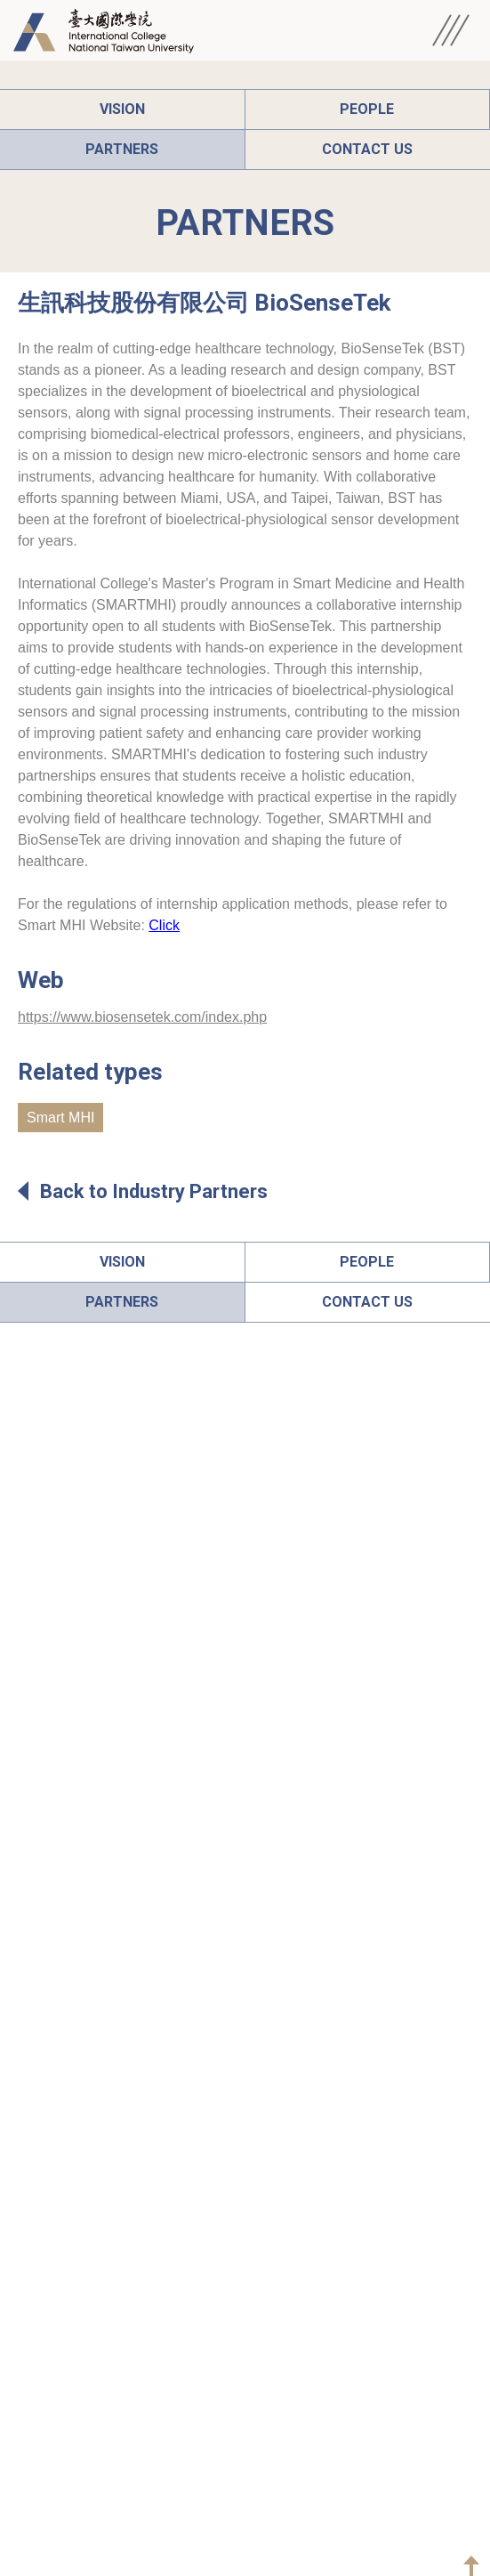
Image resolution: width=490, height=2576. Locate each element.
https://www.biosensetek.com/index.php (142, 1017)
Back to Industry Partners (143, 1191)
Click (164, 925)
